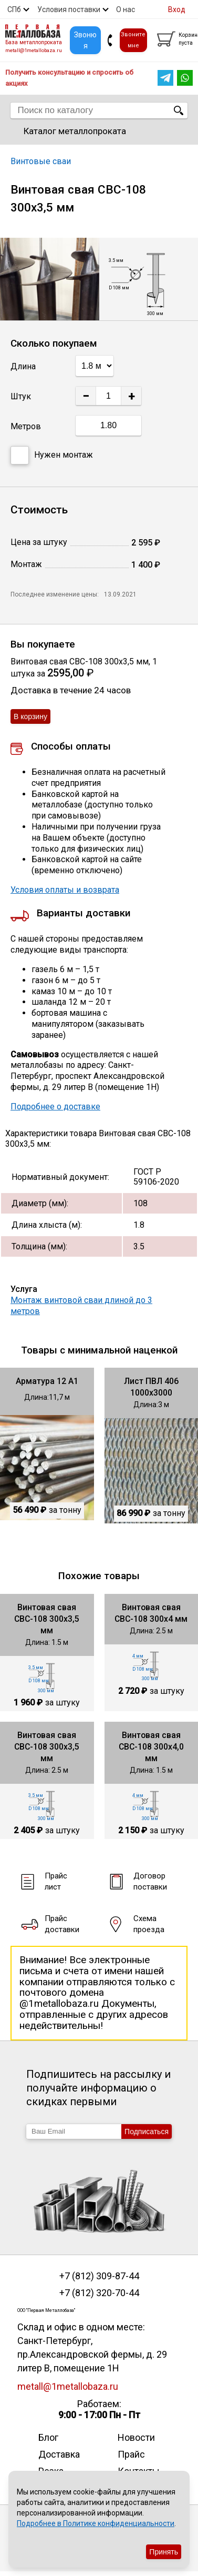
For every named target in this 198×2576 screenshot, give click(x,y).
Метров (26, 426)
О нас (125, 9)
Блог (48, 2437)
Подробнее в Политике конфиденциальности (95, 2523)
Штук (21, 396)
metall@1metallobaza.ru (33, 50)
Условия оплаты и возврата (65, 890)
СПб (14, 9)
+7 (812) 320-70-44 (99, 2293)
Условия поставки (68, 9)
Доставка (59, 2454)
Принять (163, 2552)
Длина (23, 366)
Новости (136, 2437)
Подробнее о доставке (55, 1107)
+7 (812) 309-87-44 (99, 2276)
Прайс (131, 2454)
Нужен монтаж (52, 455)
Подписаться (146, 2131)
